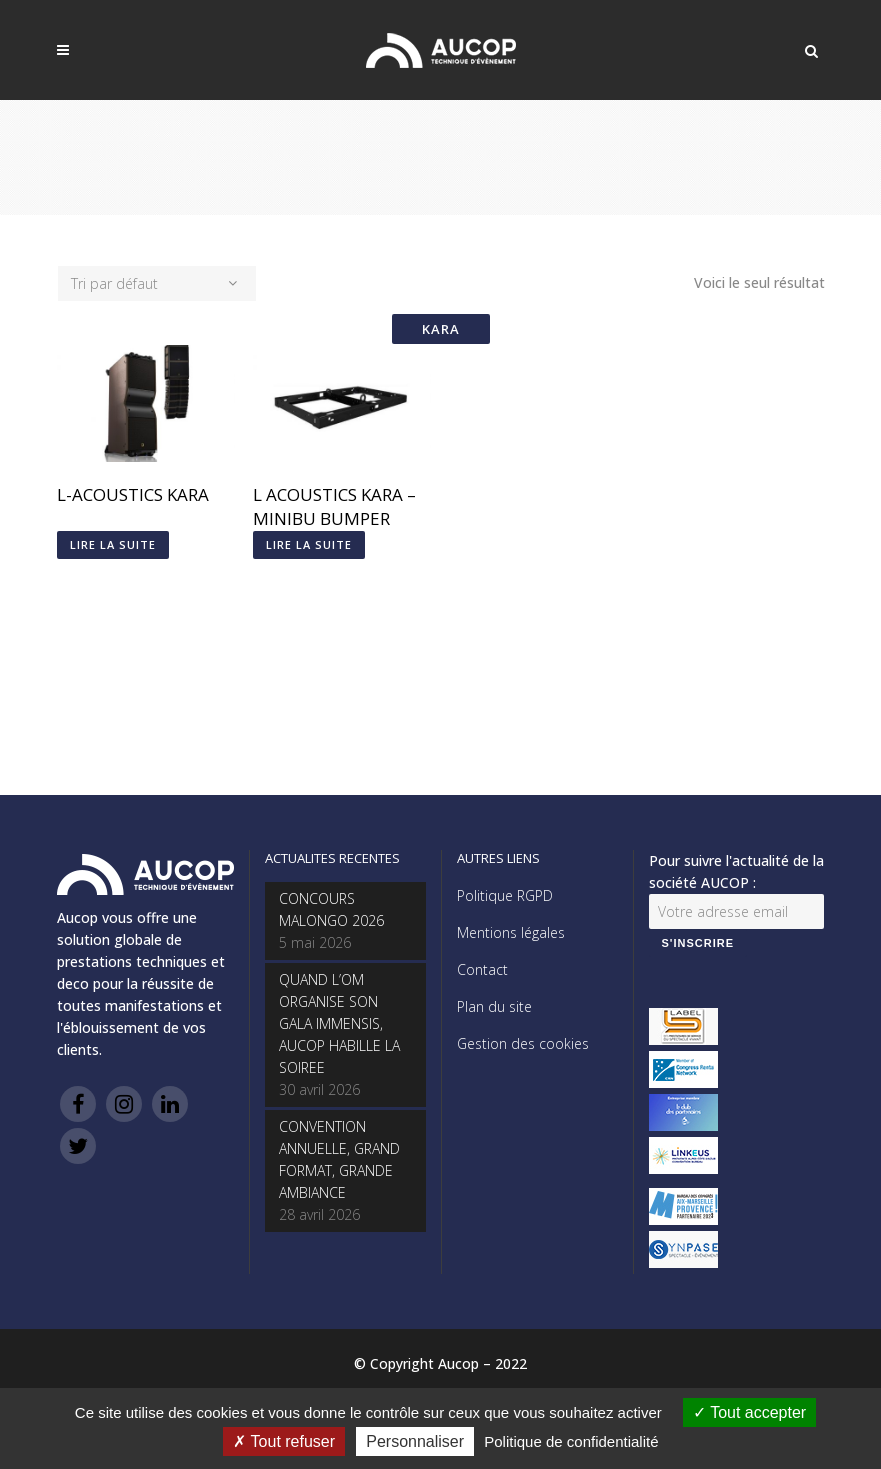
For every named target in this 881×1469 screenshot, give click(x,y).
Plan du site (494, 1006)
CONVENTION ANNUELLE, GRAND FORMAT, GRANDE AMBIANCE (339, 1159)
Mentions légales (511, 932)
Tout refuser (284, 1441)
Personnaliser (415, 1441)
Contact (482, 969)
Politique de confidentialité (571, 1441)
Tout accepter (749, 1412)
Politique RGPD (505, 895)
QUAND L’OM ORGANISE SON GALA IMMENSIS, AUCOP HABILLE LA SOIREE (339, 1023)
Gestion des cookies (523, 1043)
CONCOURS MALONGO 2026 (331, 909)
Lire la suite (113, 544)
